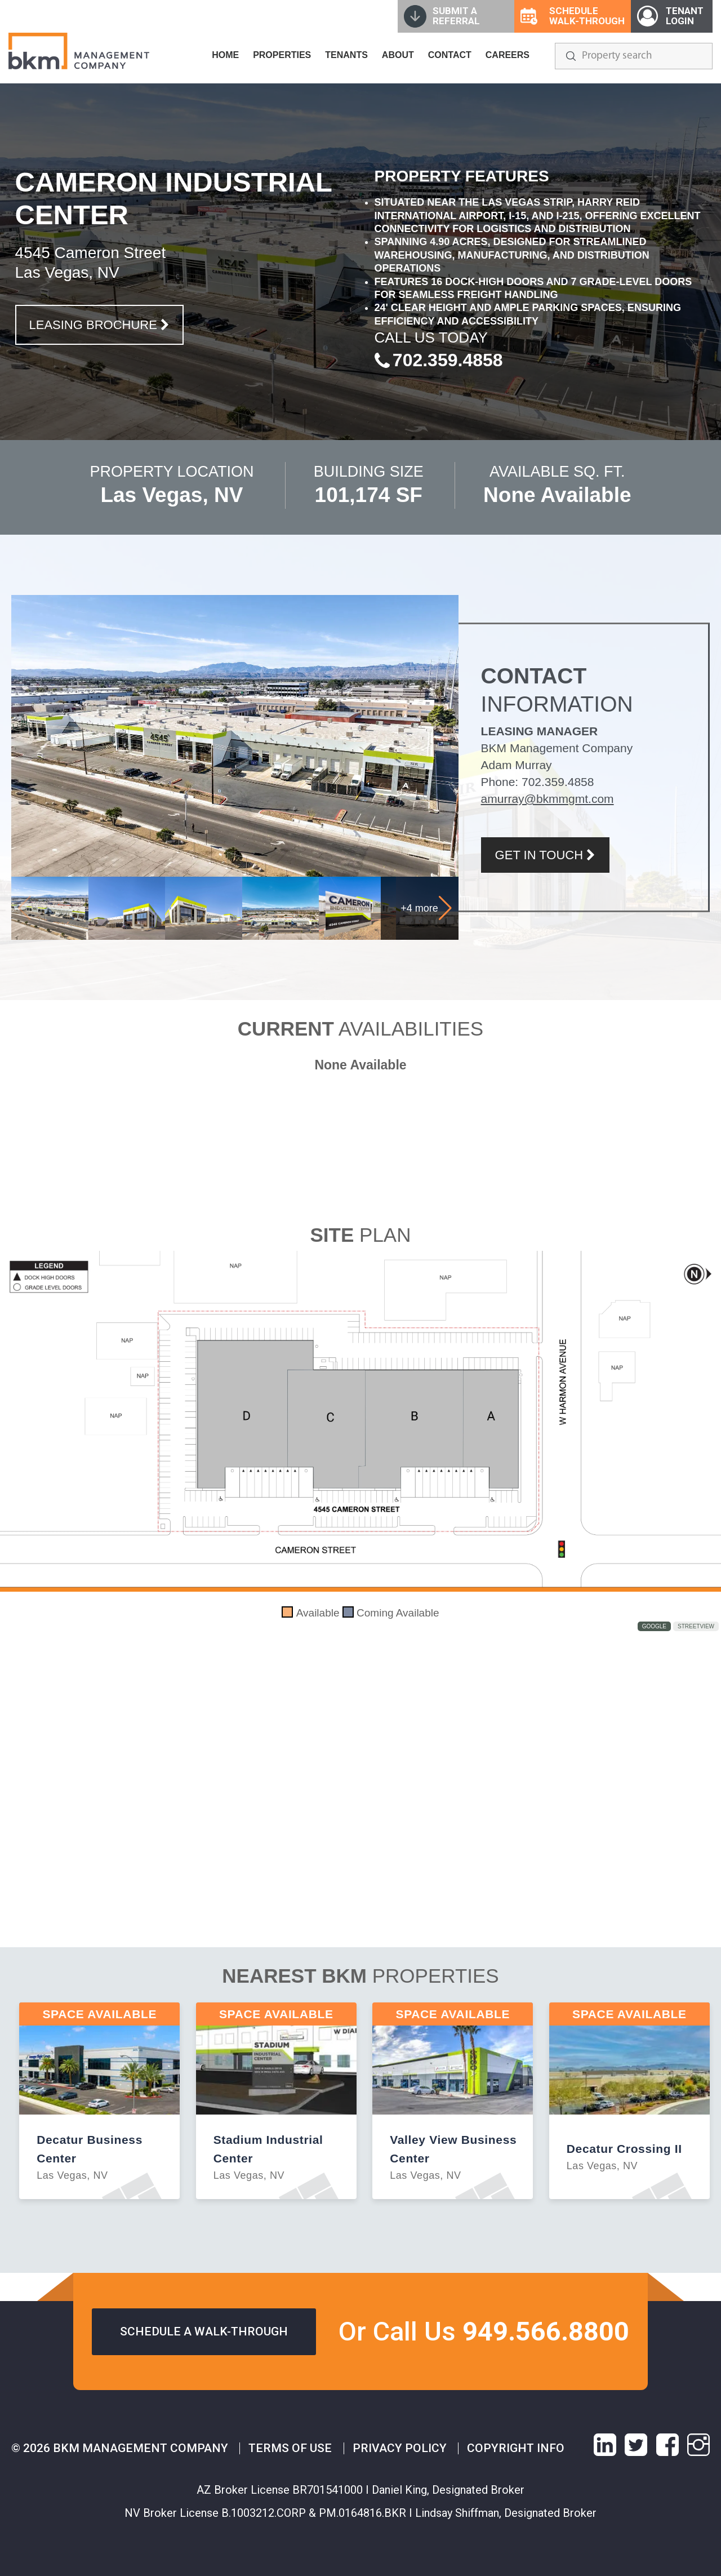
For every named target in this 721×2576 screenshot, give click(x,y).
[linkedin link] (605, 2444)
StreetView (696, 1626)
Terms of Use (290, 2448)
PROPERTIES (282, 55)
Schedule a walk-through (204, 2331)
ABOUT (398, 55)
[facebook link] (667, 2444)
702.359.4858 (558, 781)
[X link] (636, 2444)
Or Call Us (484, 2331)
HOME (225, 55)
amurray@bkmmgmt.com (547, 798)
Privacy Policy (400, 2448)
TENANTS (346, 55)
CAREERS (507, 55)
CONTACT (449, 55)
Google (654, 1626)
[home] (78, 51)
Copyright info (515, 2448)
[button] (445, 908)
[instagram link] (698, 2444)
